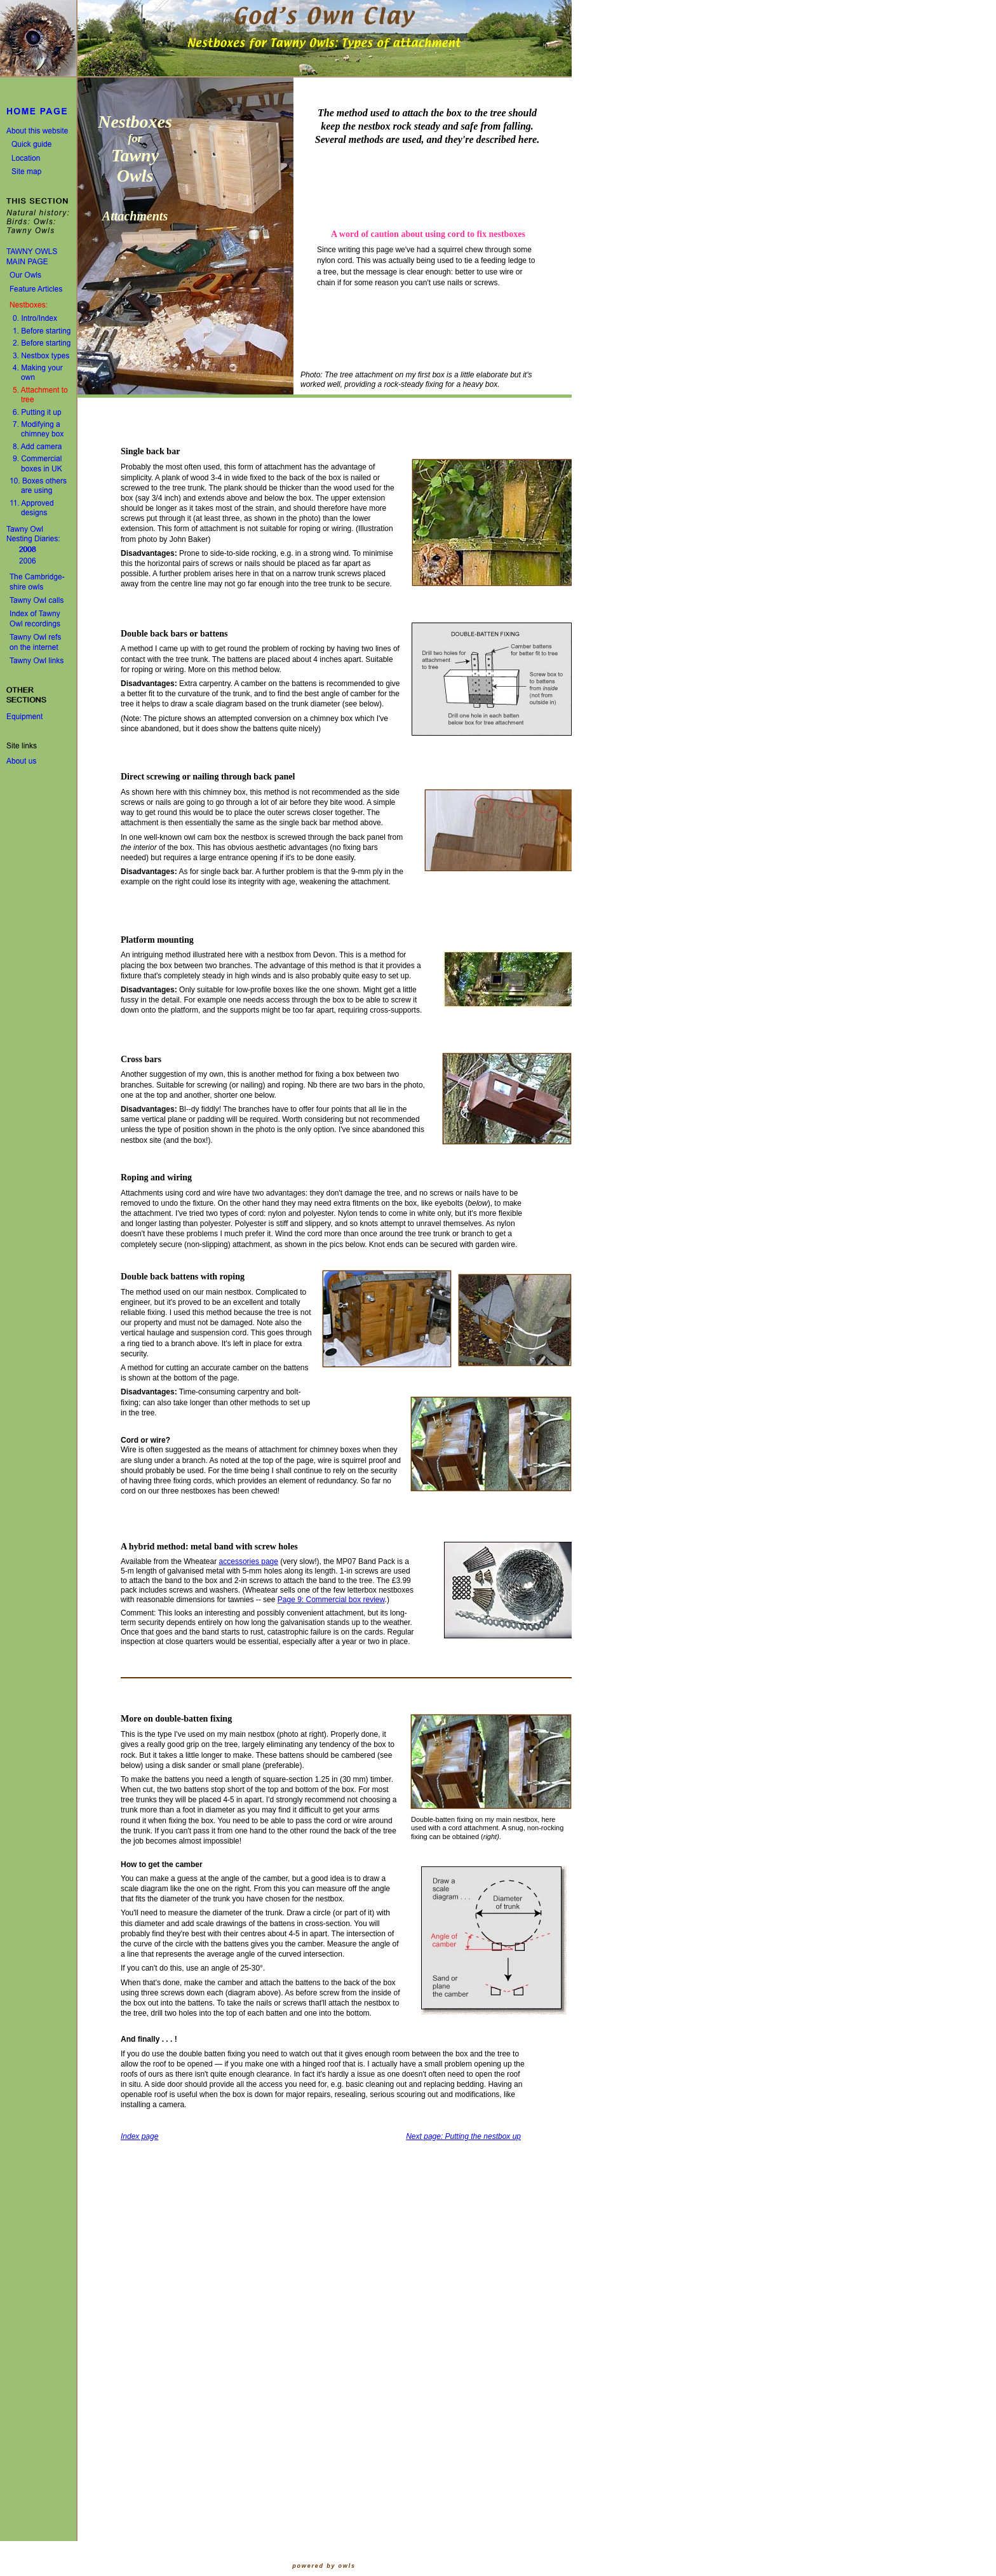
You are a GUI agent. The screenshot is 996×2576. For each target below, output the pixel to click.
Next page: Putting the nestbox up (463, 2136)
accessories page (248, 1561)
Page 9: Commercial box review (331, 1599)
